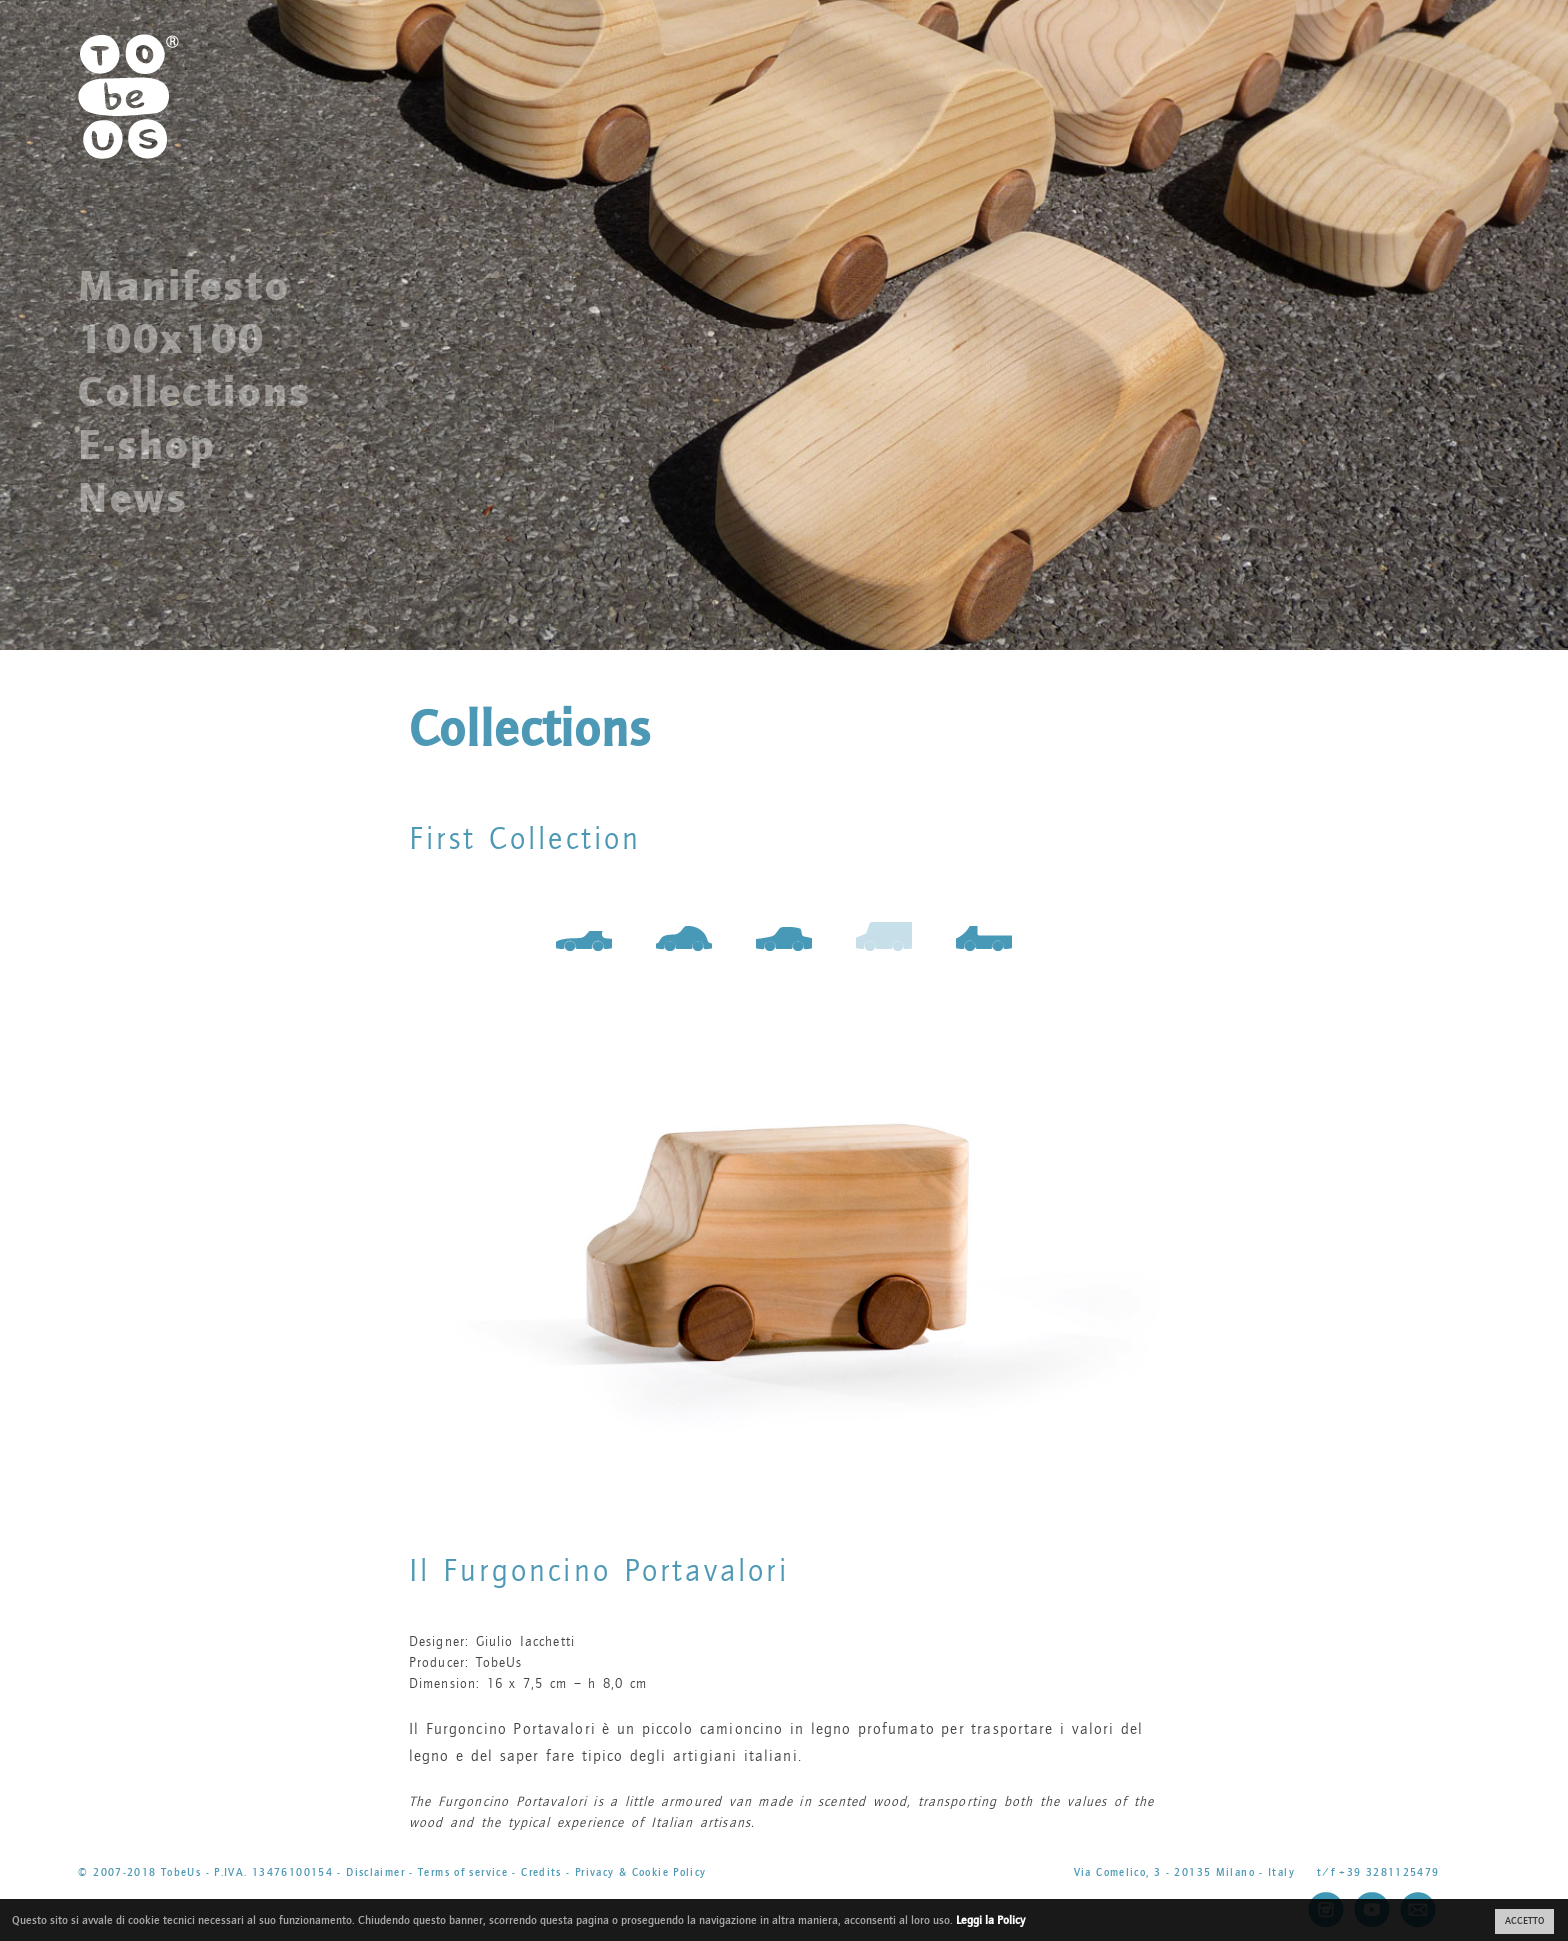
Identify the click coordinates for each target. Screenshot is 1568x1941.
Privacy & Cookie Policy (641, 1872)
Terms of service (463, 1872)
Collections (194, 392)
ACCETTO (1524, 1921)
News (133, 498)
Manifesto (183, 286)
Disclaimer (375, 1872)
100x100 (171, 339)
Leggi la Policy (990, 1920)
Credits (541, 1872)
